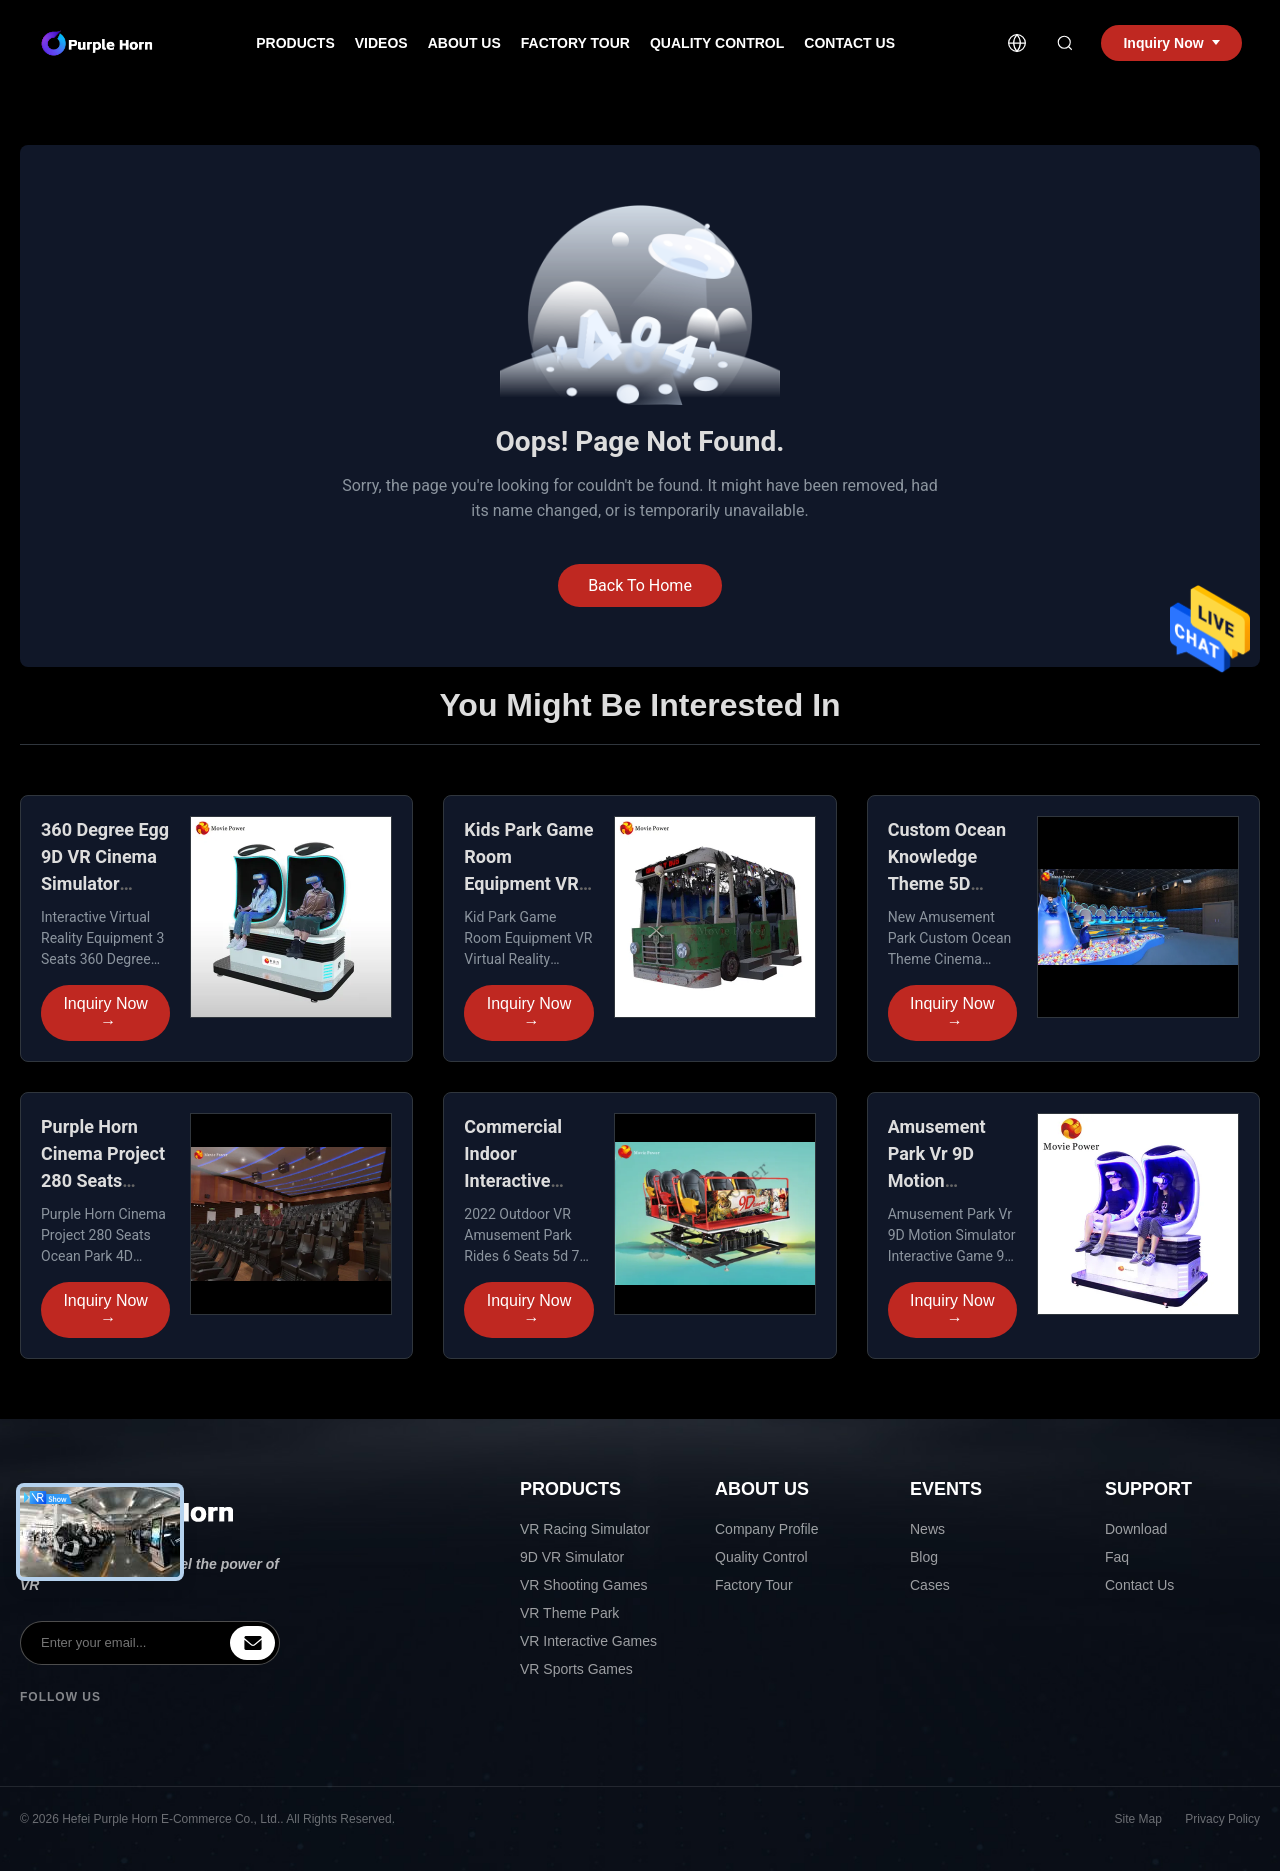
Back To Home (640, 585)
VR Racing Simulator (585, 1529)
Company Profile (767, 1529)
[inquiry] (252, 1643)
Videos (381, 43)
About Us (464, 43)
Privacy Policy (1222, 1819)
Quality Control (717, 43)
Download (1136, 1529)
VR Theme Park (569, 1613)
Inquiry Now (105, 1013)
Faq (1117, 1557)
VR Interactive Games (588, 1641)
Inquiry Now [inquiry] (1171, 43)
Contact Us (849, 43)
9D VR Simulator (572, 1557)
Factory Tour (575, 43)
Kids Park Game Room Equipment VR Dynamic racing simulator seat (528, 883)
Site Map (1138, 1819)
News (927, 1529)
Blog (924, 1557)
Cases (930, 1585)
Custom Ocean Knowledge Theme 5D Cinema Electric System (951, 883)
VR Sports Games (576, 1669)
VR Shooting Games (584, 1585)
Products (295, 43)
